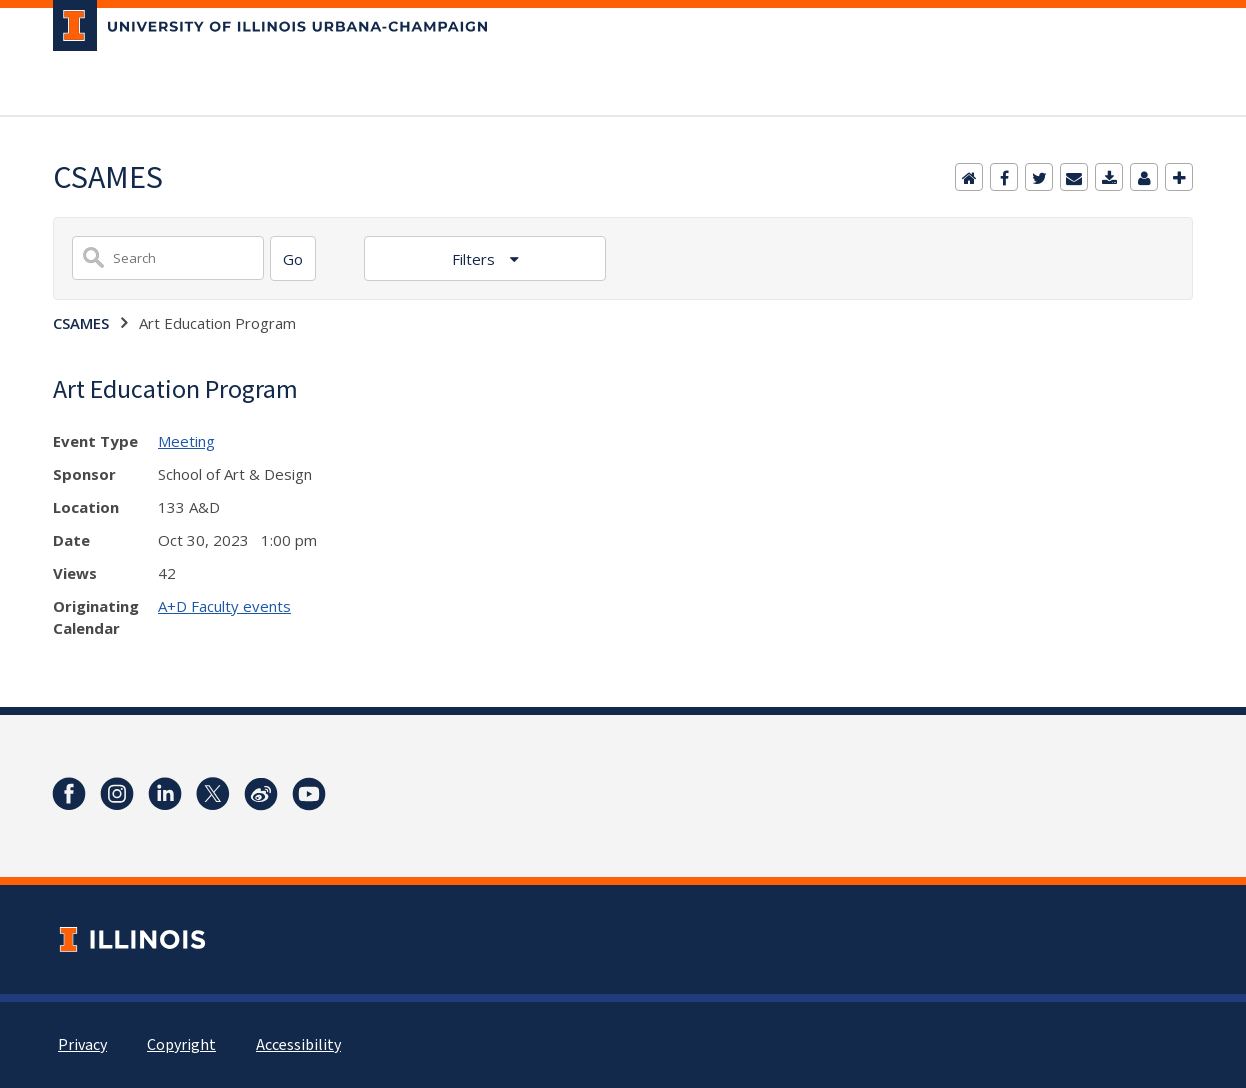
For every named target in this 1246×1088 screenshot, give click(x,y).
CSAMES (81, 323)
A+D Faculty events (224, 606)
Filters (475, 259)
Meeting (186, 441)
